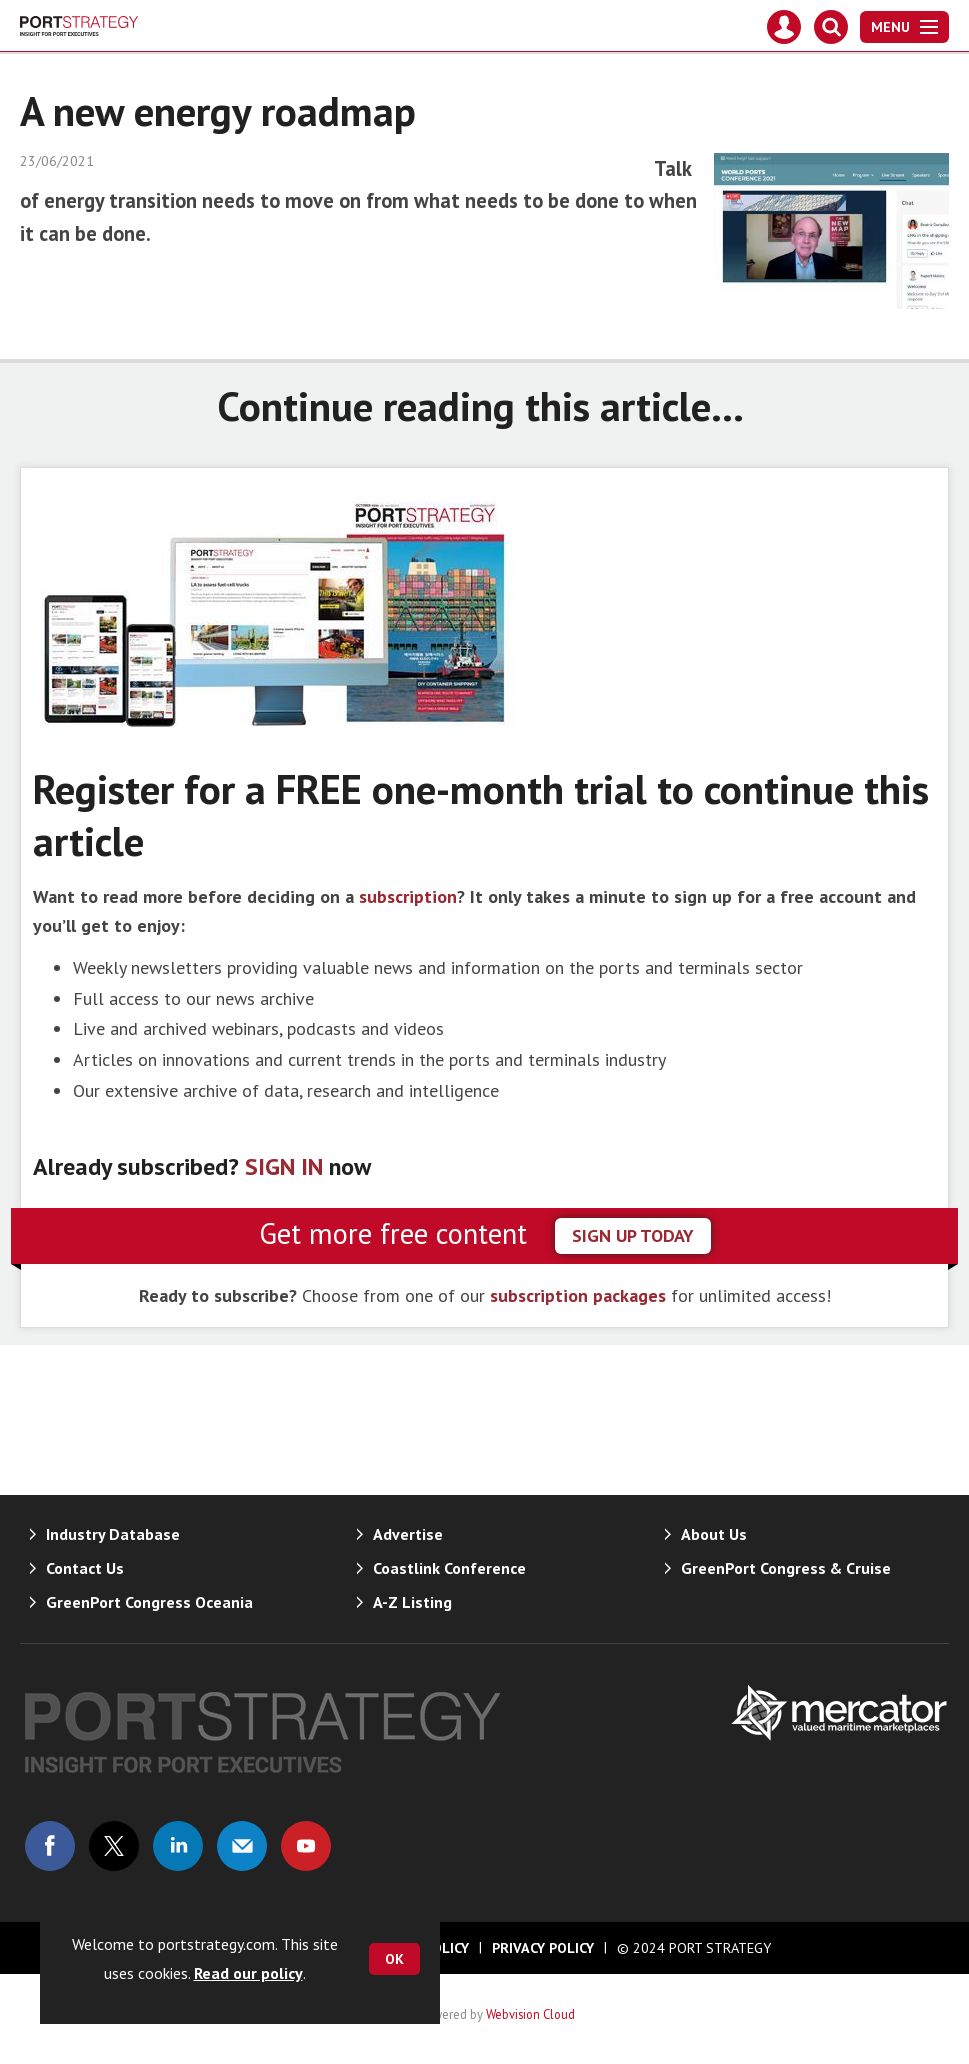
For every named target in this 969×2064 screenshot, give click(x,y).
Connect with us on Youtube (306, 1846)
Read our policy (248, 1973)
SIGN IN (284, 1166)
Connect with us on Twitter (114, 1846)
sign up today (633, 1235)
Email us (242, 1846)
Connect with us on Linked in (178, 1846)
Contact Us (85, 1568)
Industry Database (113, 1534)
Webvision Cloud (530, 2014)
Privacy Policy (543, 1948)
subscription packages (578, 1295)
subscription (408, 896)
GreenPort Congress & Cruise (786, 1568)
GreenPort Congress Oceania (149, 1602)
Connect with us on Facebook (50, 1846)
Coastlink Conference (449, 1568)
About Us (714, 1534)
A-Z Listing (412, 1602)
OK (394, 1959)
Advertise (408, 1534)
